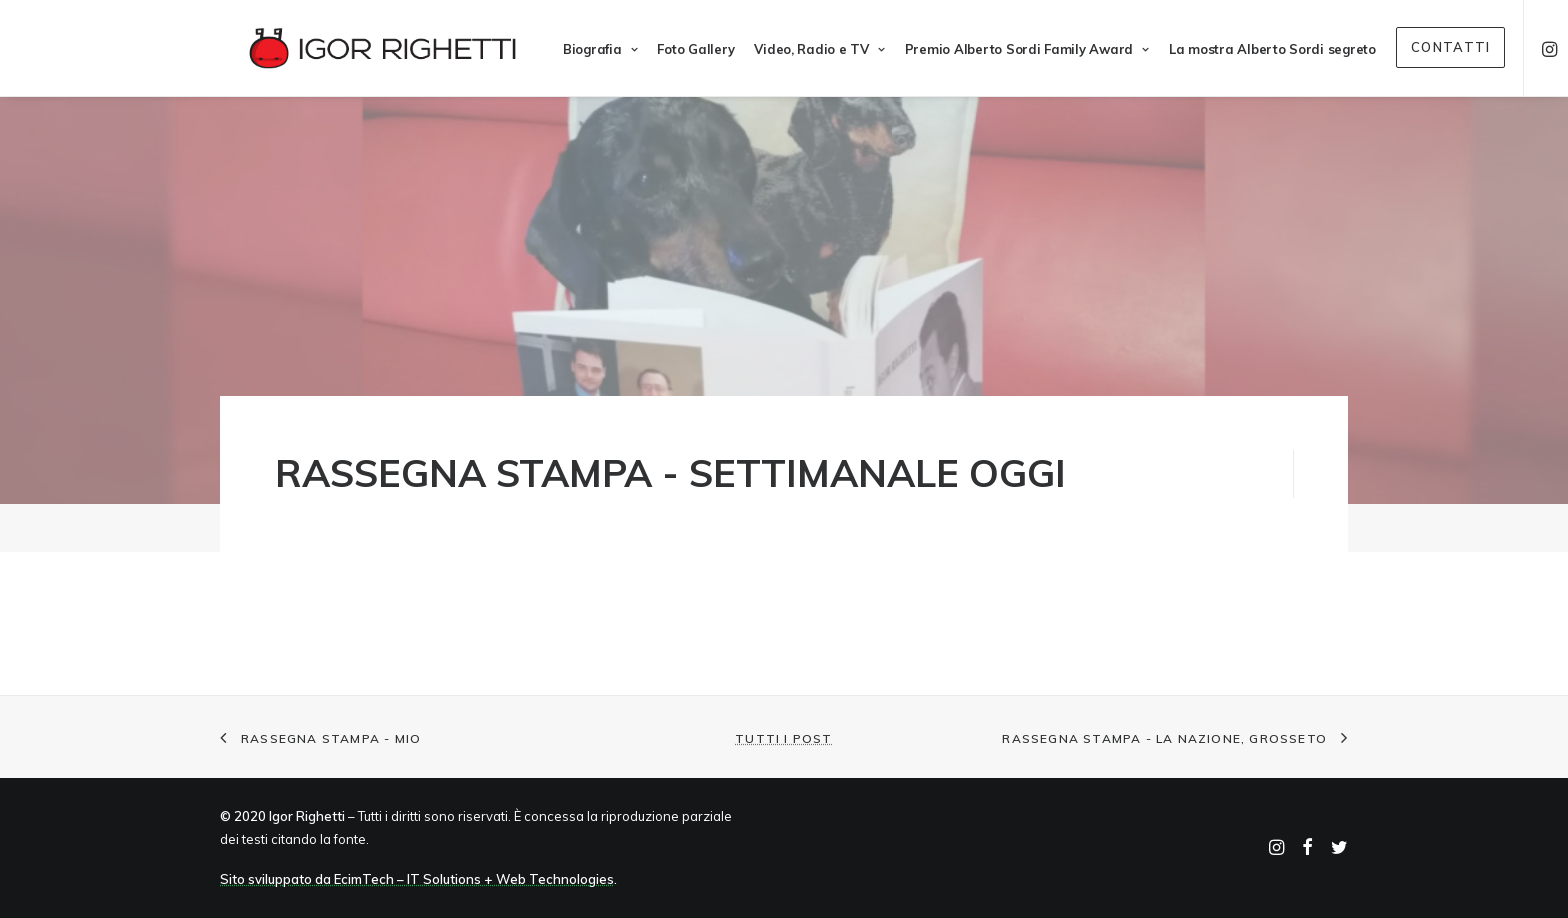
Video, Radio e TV (791, 49)
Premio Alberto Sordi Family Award (999, 49)
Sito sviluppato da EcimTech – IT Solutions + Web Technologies (417, 879)
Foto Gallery (667, 49)
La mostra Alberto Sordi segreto (1244, 49)
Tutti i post (783, 738)
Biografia (572, 49)
